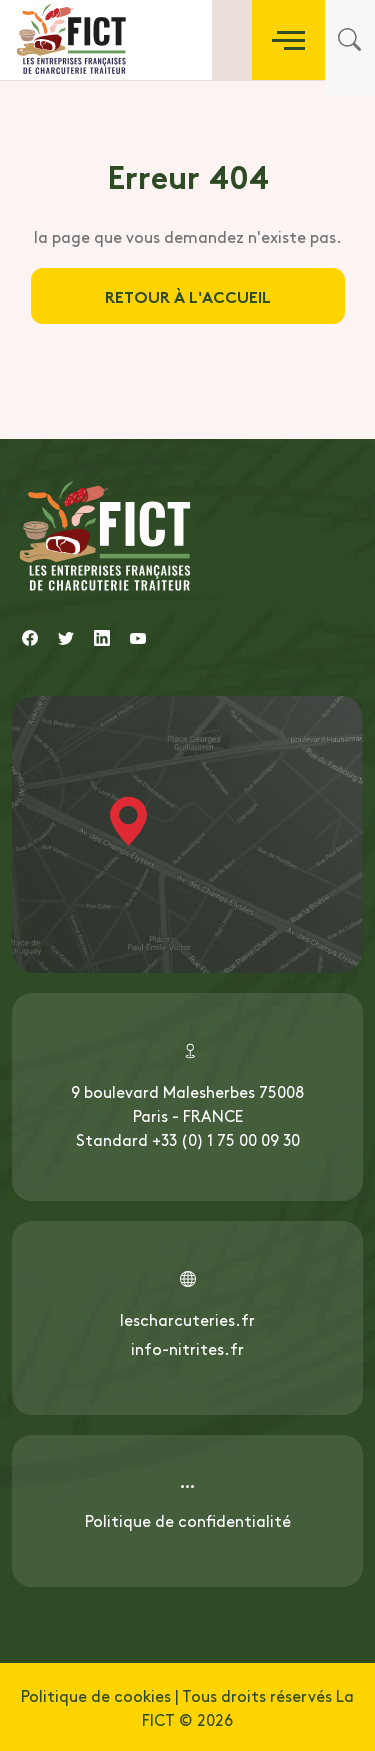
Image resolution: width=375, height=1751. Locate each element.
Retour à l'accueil (188, 295)
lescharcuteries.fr (187, 1319)
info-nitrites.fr (187, 1348)
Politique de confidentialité (188, 1520)
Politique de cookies (96, 1695)
